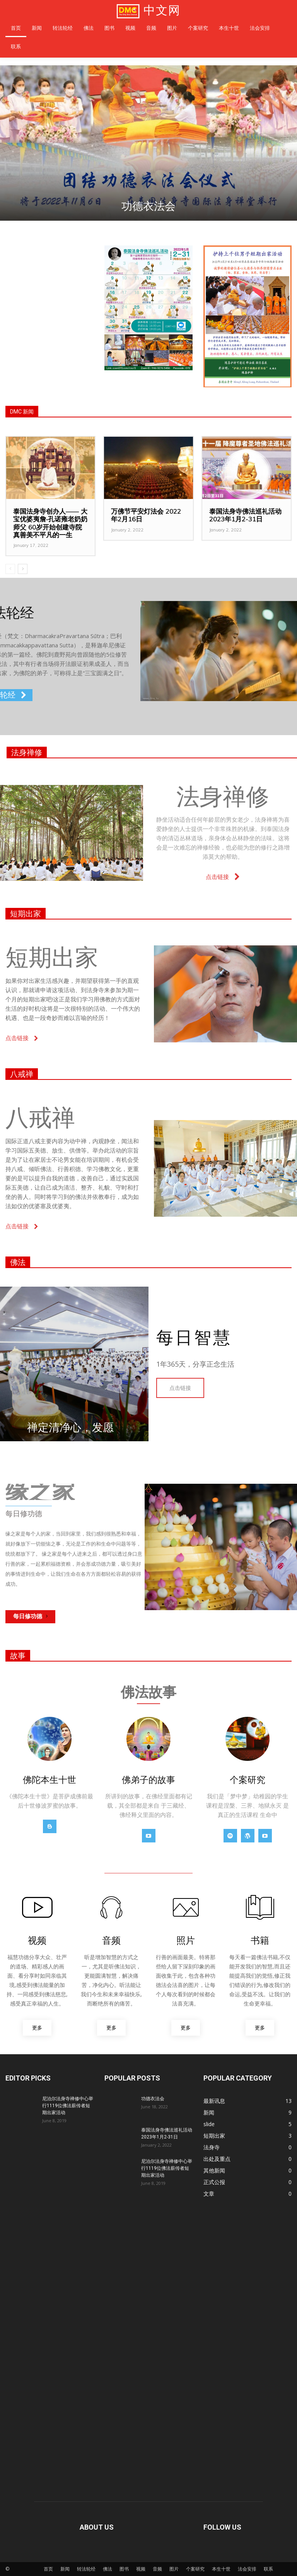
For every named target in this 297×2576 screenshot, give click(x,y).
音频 (157, 2569)
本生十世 (221, 2569)
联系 (268, 2569)
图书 (124, 2569)
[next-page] (22, 569)
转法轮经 (86, 2569)
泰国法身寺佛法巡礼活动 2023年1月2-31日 (245, 515)
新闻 (65, 2569)
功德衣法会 (148, 206)
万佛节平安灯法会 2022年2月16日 (146, 515)
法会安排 (247, 2569)
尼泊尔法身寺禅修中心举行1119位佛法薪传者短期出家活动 (67, 2105)
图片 (174, 2569)
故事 (18, 1655)
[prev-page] (10, 569)
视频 (140, 2569)
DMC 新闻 (22, 412)
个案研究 (195, 2569)
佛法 (18, 1262)
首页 (48, 2569)
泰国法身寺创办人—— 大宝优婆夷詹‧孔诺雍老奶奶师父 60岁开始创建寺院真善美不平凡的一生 (50, 523)
